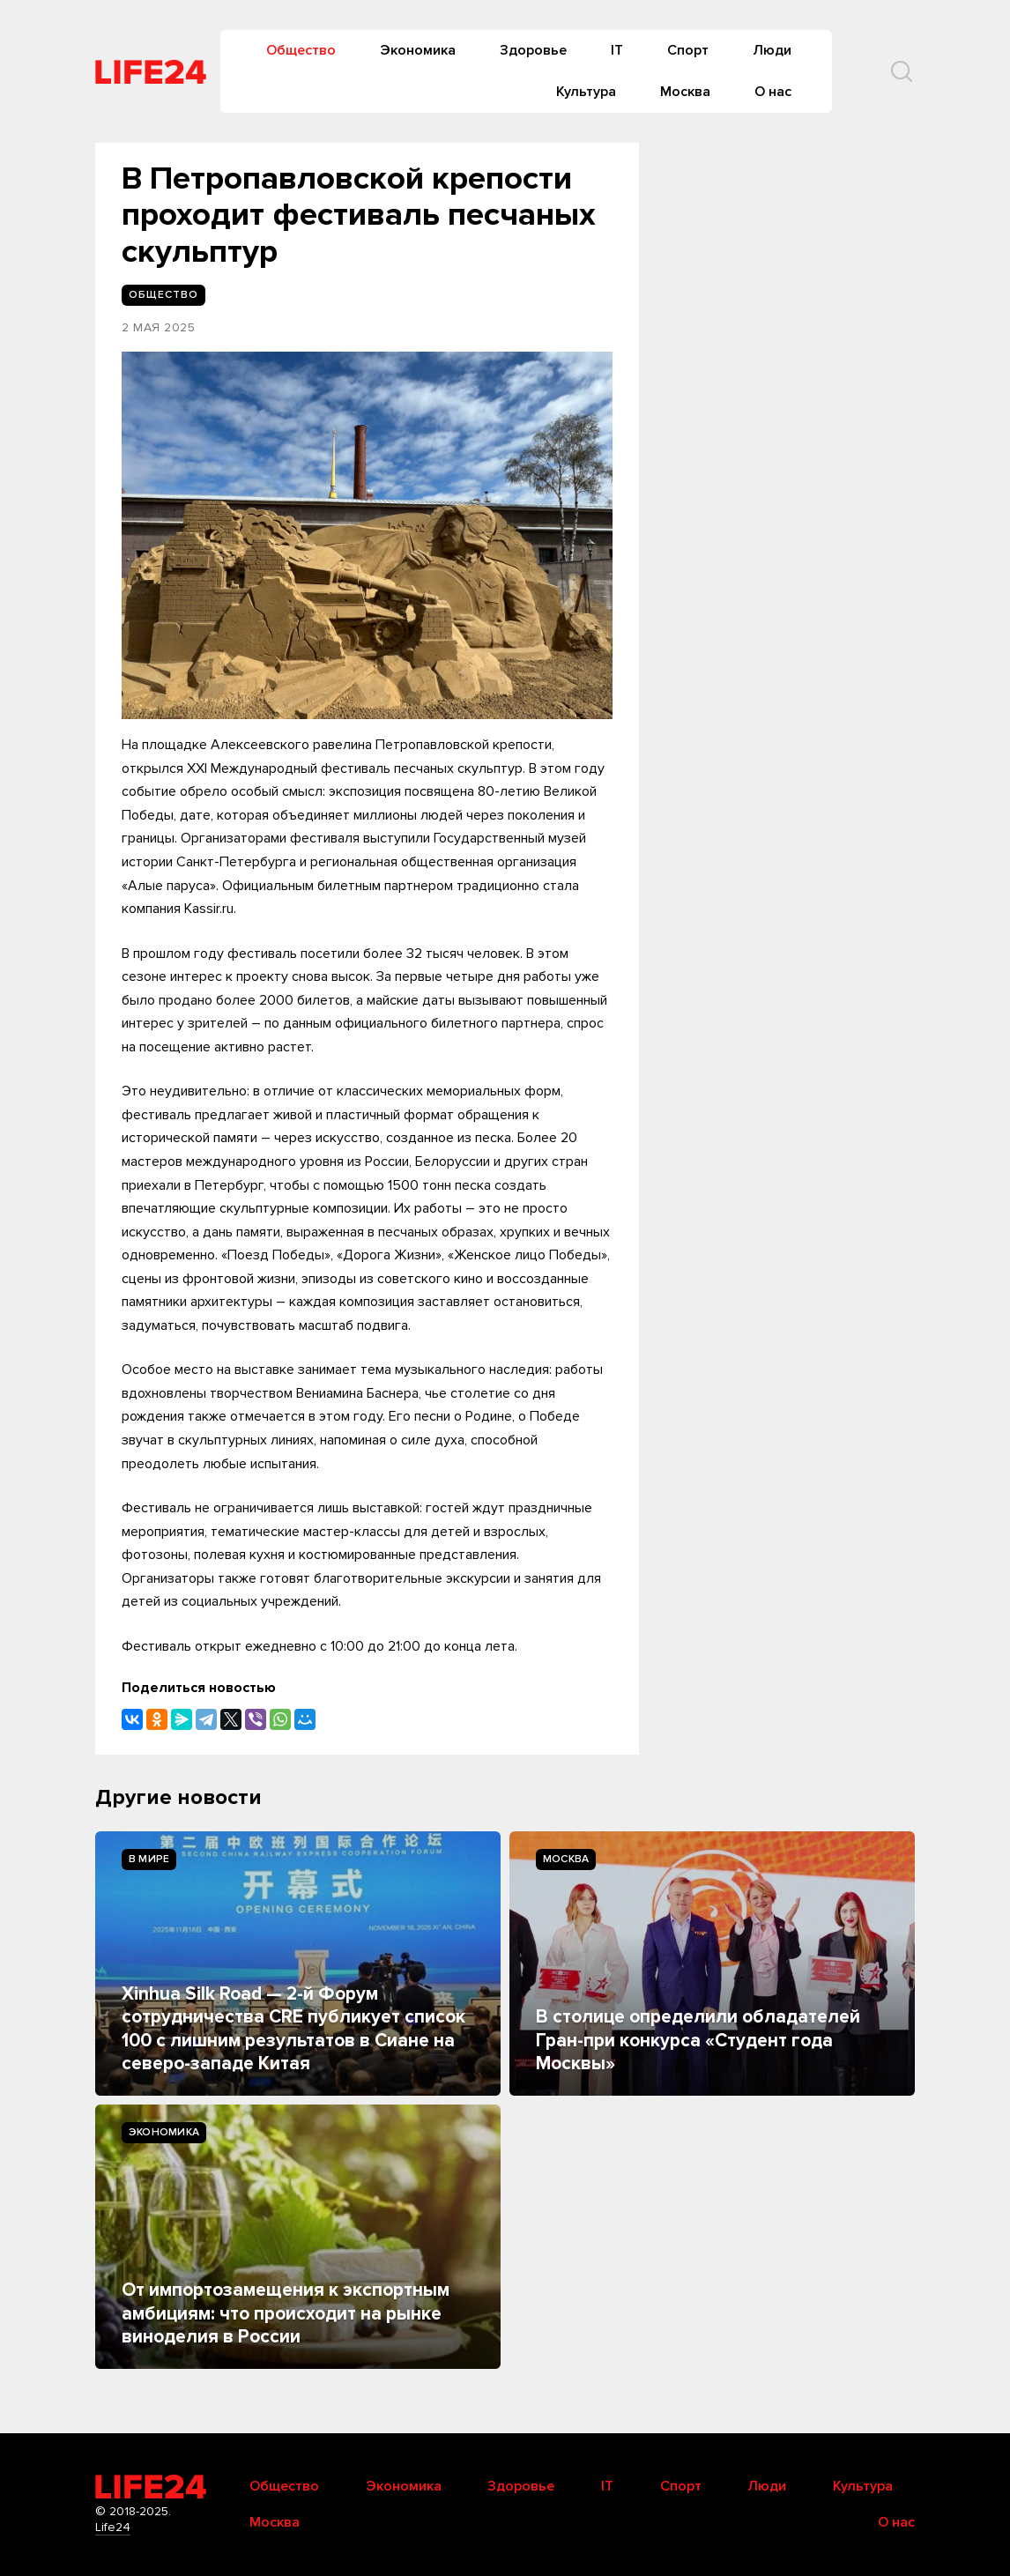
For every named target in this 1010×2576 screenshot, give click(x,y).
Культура (586, 91)
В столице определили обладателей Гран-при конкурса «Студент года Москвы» (698, 2040)
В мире (149, 1859)
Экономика (418, 50)
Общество (301, 50)
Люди (772, 50)
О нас (772, 91)
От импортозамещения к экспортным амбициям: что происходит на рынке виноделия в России (285, 2313)
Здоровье (533, 50)
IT (617, 50)
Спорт (688, 50)
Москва (685, 91)
